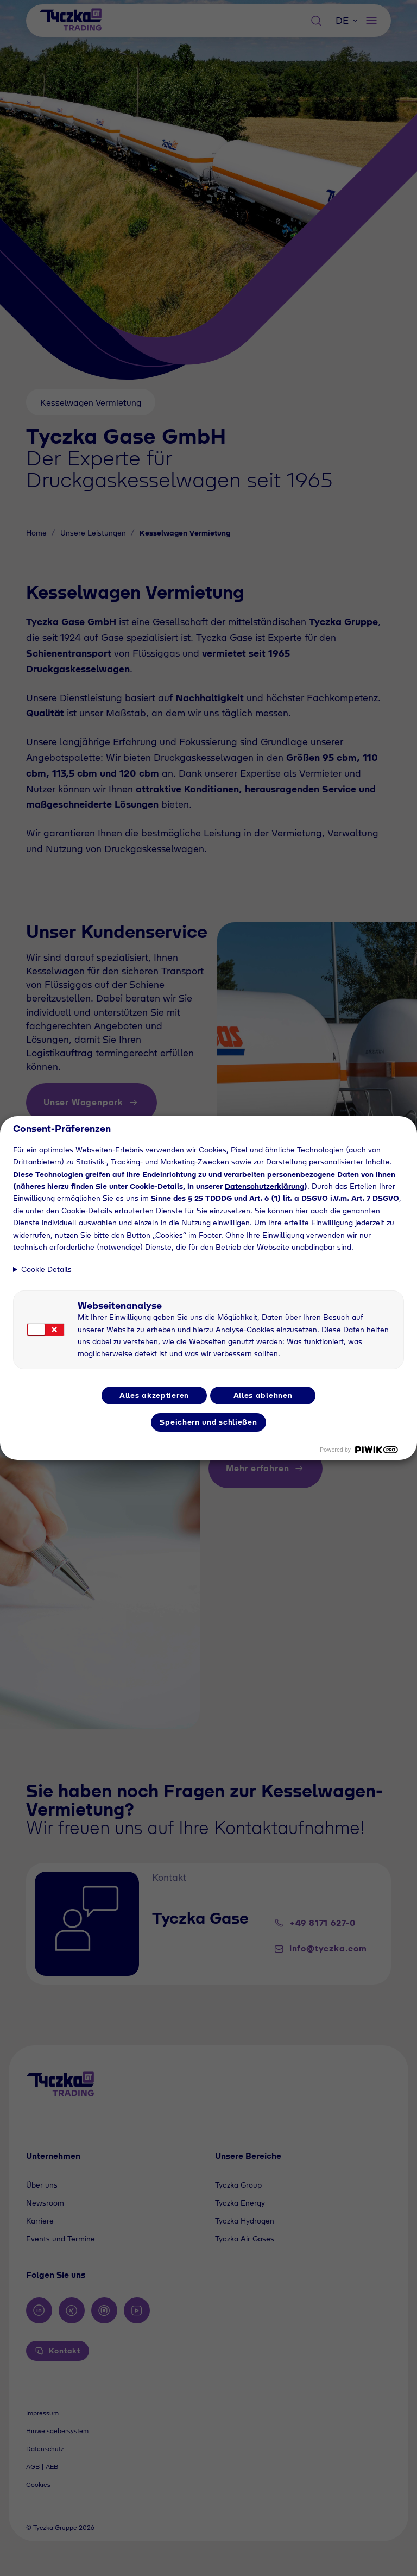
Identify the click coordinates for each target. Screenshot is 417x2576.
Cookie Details (46, 1269)
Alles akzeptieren (154, 1395)
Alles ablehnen (263, 1395)
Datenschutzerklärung (264, 1186)
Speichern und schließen (208, 1422)
